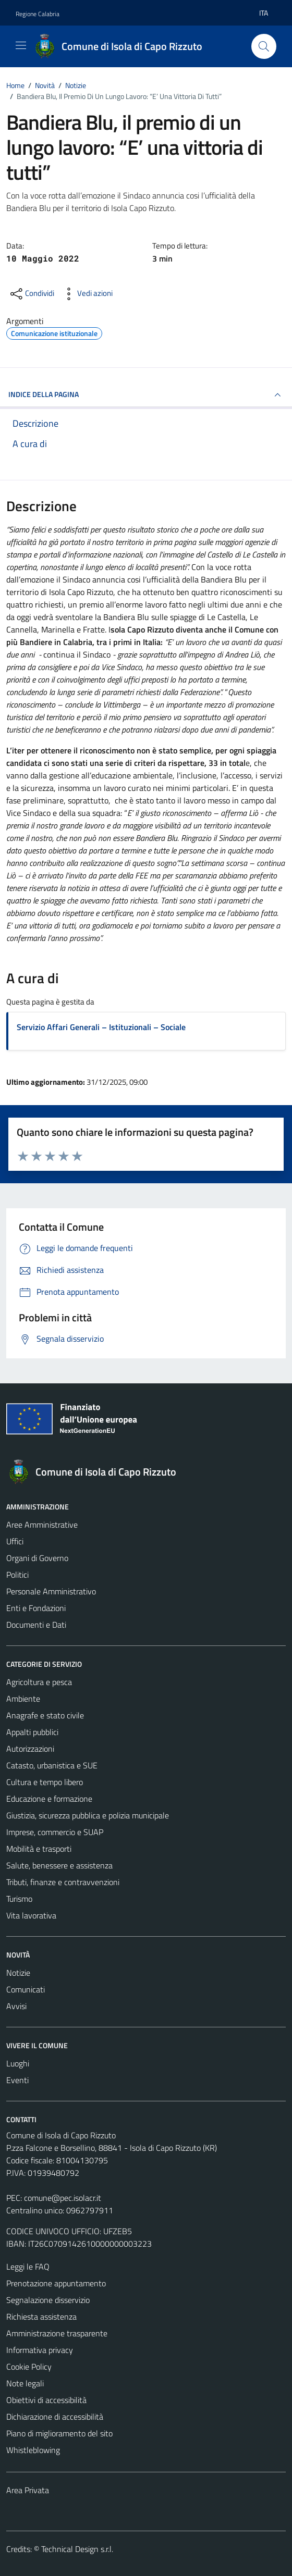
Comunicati (25, 1989)
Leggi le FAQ (28, 2266)
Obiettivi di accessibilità (46, 2400)
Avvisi (16, 2006)
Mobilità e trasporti (38, 1848)
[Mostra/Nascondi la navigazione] (21, 45)
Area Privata (27, 2490)
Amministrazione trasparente (56, 2333)
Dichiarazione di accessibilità (54, 2416)
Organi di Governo (37, 1558)
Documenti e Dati (36, 1624)
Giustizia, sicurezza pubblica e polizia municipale (87, 1815)
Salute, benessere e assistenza (59, 1865)
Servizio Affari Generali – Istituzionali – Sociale (101, 1027)
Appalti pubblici (32, 1732)
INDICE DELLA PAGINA (146, 395)
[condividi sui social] (31, 294)
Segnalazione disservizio (48, 2300)
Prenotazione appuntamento (56, 2283)
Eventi (17, 2080)
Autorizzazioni (30, 1748)
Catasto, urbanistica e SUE (52, 1765)
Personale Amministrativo (51, 1591)
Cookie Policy (29, 2366)
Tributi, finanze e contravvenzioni (62, 1882)
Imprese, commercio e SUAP (54, 1832)
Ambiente (23, 1698)
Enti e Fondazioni (36, 1608)
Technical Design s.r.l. (77, 2549)
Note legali (25, 2383)
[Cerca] (263, 46)
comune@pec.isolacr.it (62, 2197)
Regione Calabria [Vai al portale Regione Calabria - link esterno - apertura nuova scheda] (37, 14)
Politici (17, 1574)
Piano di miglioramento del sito (59, 2433)
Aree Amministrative (42, 1524)
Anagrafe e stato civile (45, 1715)
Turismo (19, 1898)
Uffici (14, 1541)
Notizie (18, 1972)
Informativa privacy (39, 2350)
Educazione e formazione (49, 1798)
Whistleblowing (33, 2450)
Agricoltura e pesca (39, 1682)
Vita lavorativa (31, 1915)
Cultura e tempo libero (44, 1782)
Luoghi (17, 2063)
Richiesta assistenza (41, 2316)
